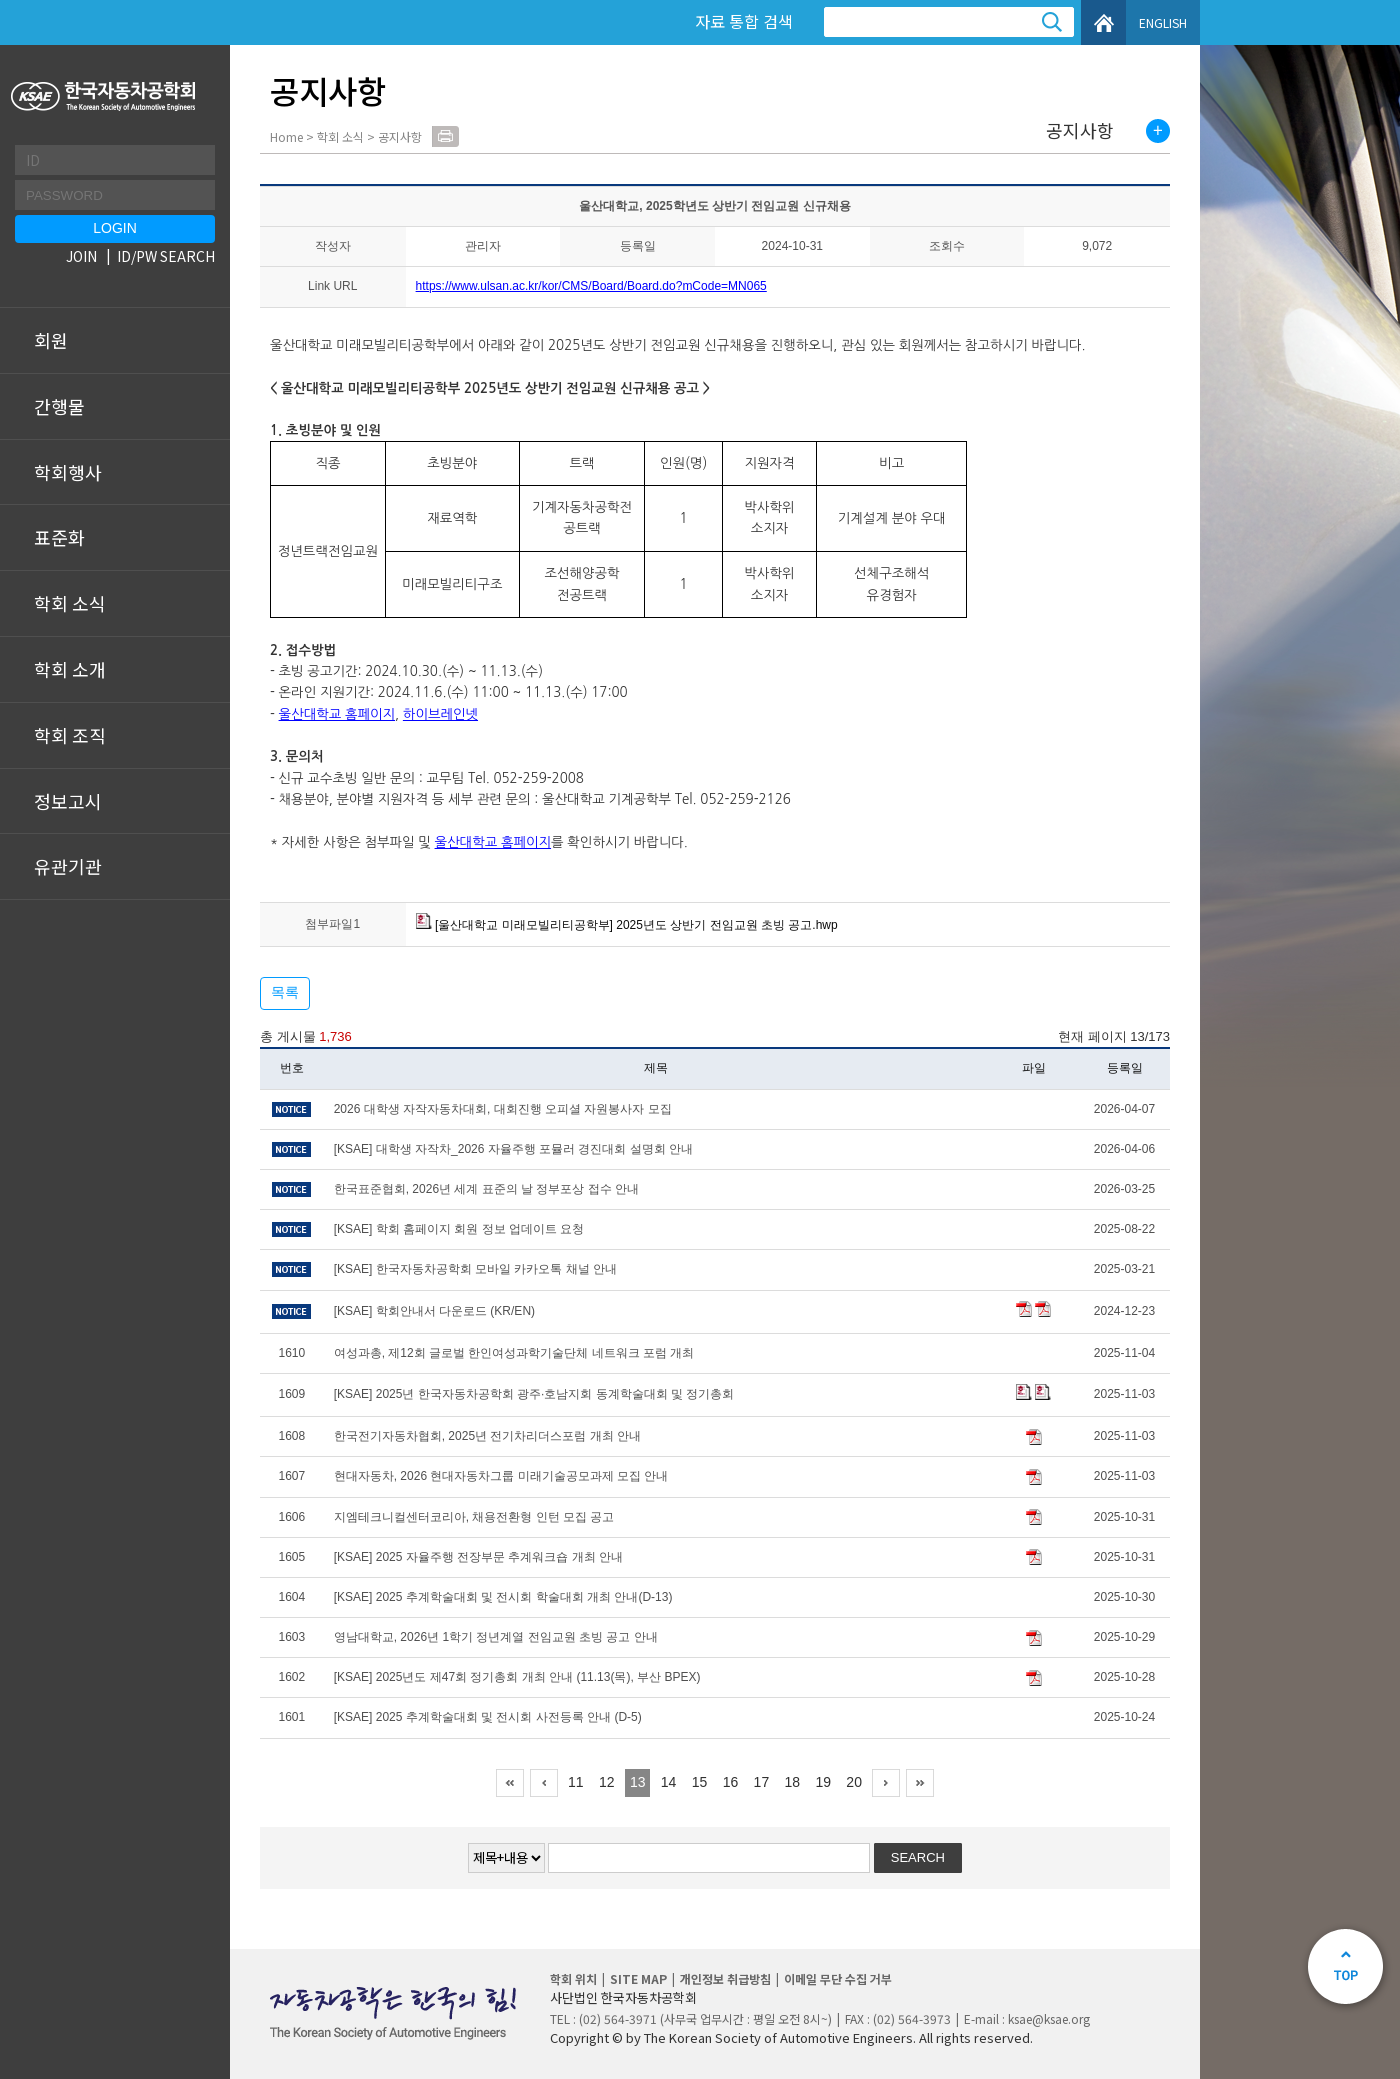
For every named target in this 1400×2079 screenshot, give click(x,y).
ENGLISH (1163, 22)
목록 (285, 992)
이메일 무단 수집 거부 (838, 1978)
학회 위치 (573, 1978)
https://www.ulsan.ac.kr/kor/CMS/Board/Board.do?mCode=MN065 (591, 286)
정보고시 (68, 801)
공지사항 (1080, 131)
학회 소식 (70, 603)
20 (854, 1782)
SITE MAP (638, 1978)
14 (669, 1782)
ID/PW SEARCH (166, 256)
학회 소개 (70, 669)
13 (638, 1782)
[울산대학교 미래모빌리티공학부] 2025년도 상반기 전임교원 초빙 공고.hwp (627, 925)
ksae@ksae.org (1049, 2018)
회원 (51, 340)
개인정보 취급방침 (725, 1978)
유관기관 (68, 866)
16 (731, 1782)
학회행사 (68, 472)
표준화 (59, 537)
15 (700, 1782)
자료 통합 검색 (744, 21)
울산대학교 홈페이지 (337, 714)
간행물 (59, 406)
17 (762, 1782)
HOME (1103, 22)
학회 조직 (70, 735)
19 (823, 1782)
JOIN (81, 256)
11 (576, 1782)
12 (607, 1782)
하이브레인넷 (440, 714)
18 (793, 1782)
